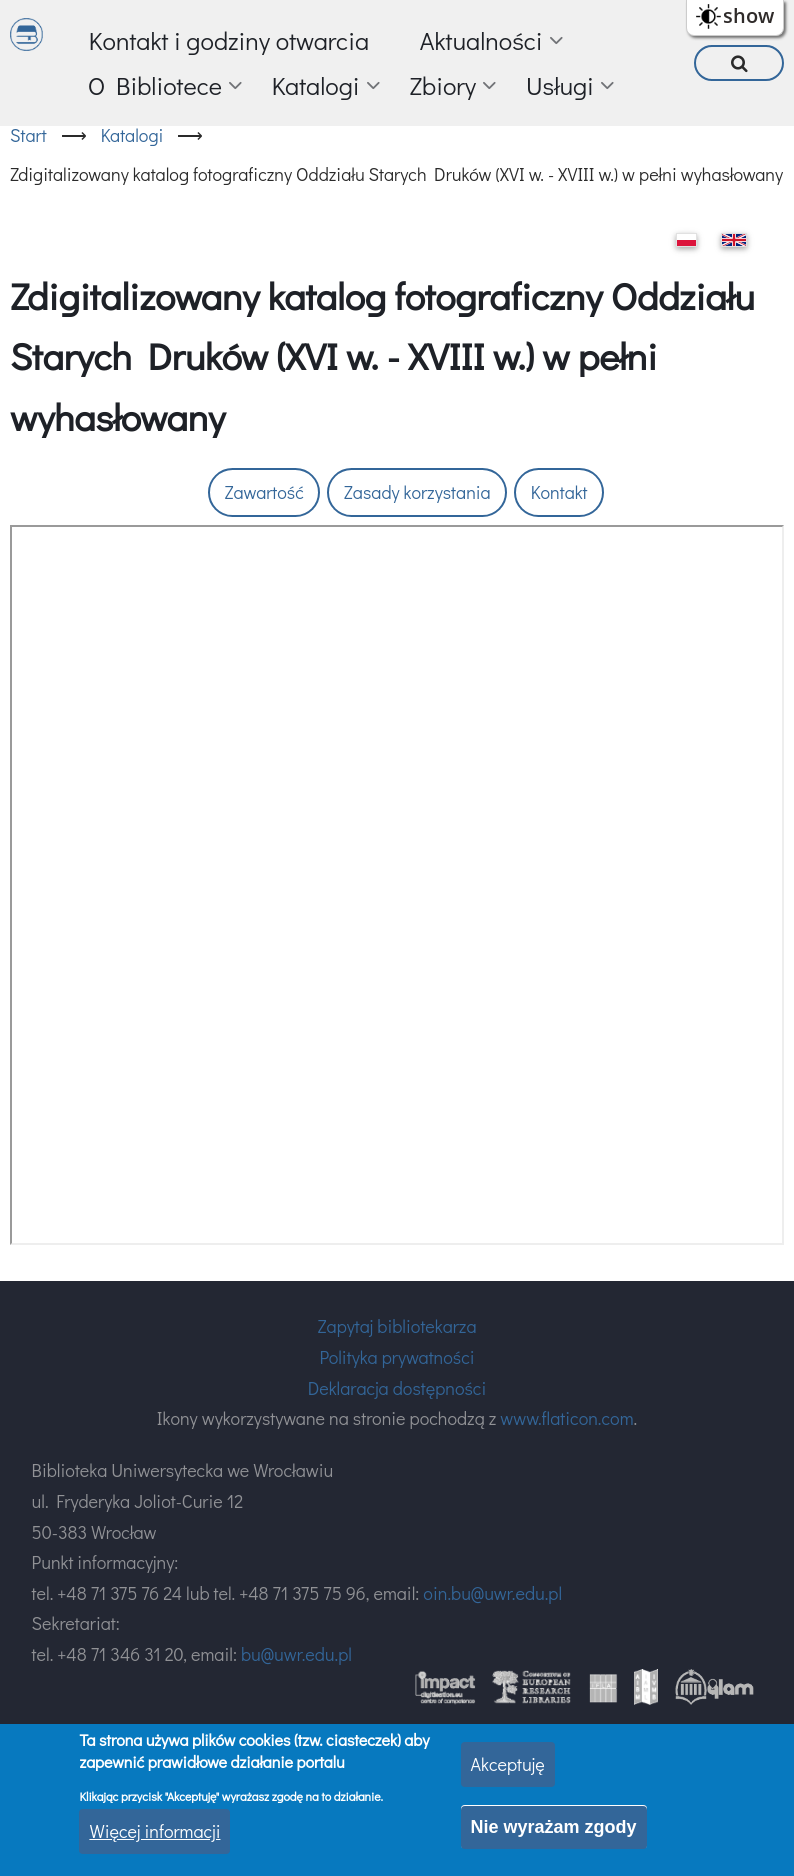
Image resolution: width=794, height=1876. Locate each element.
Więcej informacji (154, 1831)
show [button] (748, 15)
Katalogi (132, 135)
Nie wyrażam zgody (554, 1827)
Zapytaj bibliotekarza (396, 1326)
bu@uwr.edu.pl (296, 1654)
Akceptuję (508, 1764)
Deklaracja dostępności (397, 1388)
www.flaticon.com (566, 1418)
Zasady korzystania (417, 492)
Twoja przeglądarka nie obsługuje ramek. (397, 885)
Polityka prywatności (396, 1357)
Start (28, 135)
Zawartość (263, 492)
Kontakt (559, 492)
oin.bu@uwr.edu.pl (492, 1593)
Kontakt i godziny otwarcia (229, 40)
